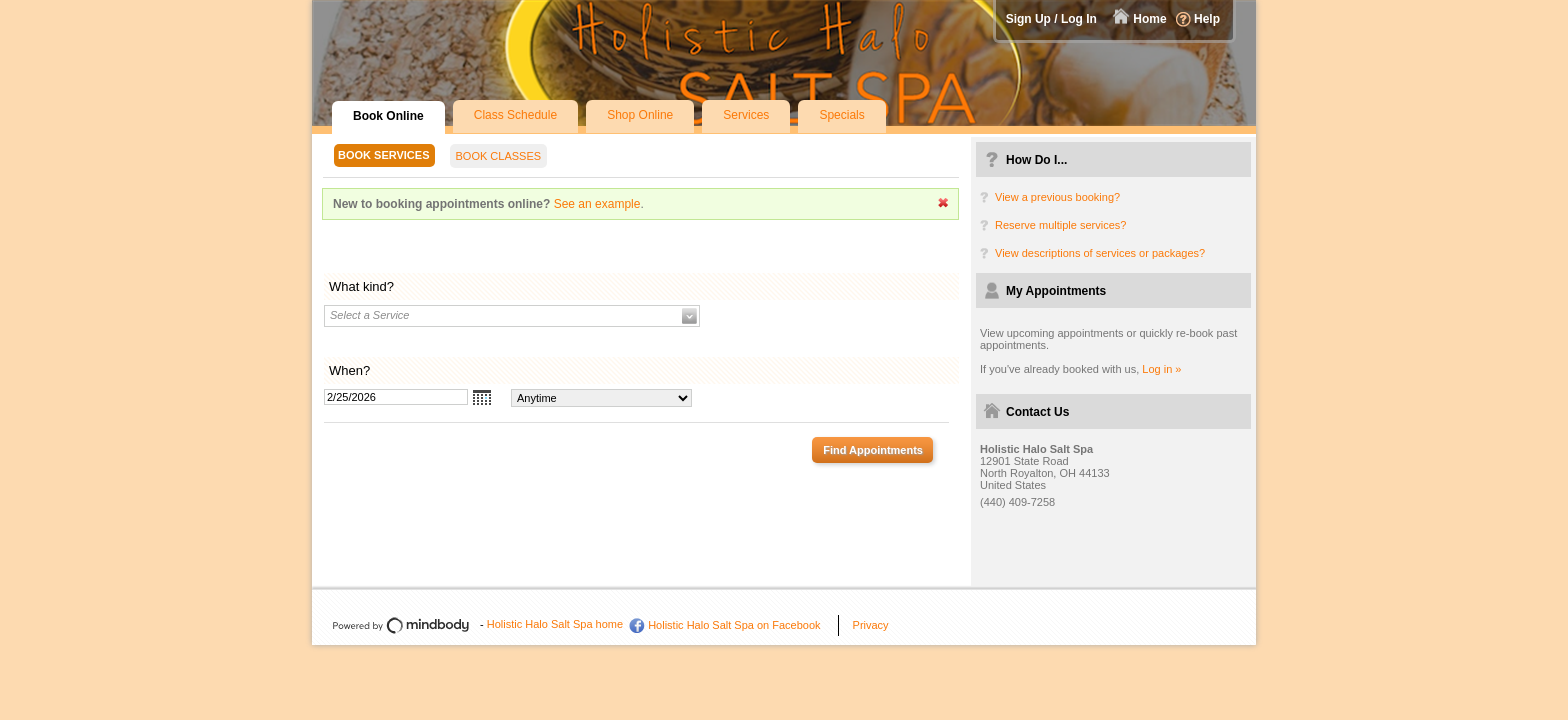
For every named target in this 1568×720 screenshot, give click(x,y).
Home (1149, 19)
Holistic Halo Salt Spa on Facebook (734, 625)
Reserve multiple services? (1060, 225)
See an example (597, 204)
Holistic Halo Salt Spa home (555, 624)
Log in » (1161, 369)
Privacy (871, 625)
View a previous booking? (1057, 197)
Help (1207, 19)
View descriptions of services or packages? (1100, 253)
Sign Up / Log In (1051, 19)
